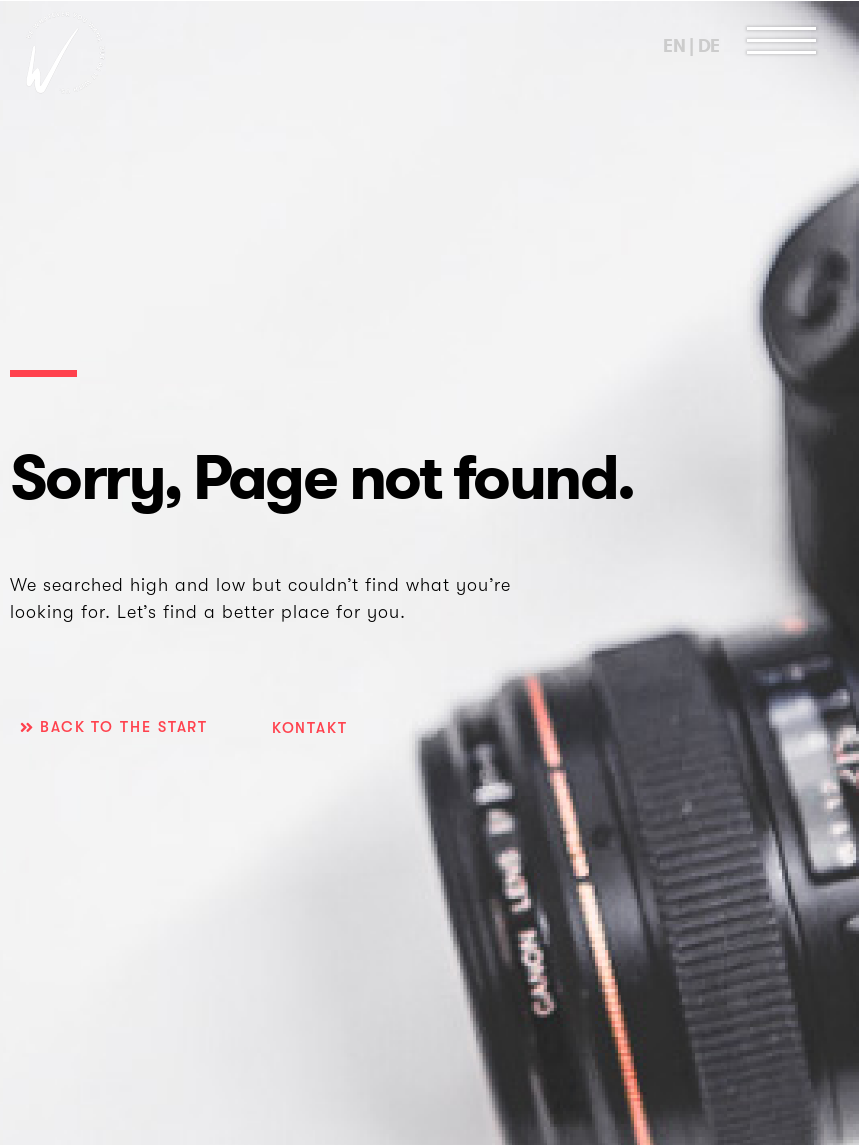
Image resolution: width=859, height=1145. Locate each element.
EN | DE (691, 46)
